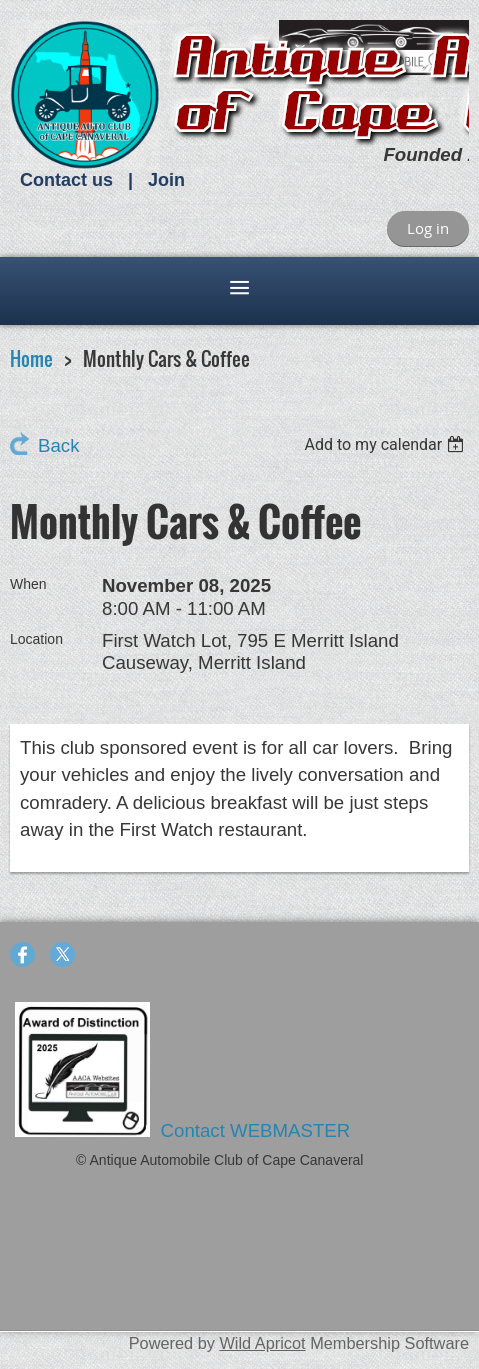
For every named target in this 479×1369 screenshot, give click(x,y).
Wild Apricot (262, 1343)
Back (58, 445)
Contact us (66, 180)
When (28, 584)
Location (36, 639)
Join (166, 180)
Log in (428, 228)
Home (31, 358)
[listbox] (386, 444)
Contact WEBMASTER (258, 1130)
